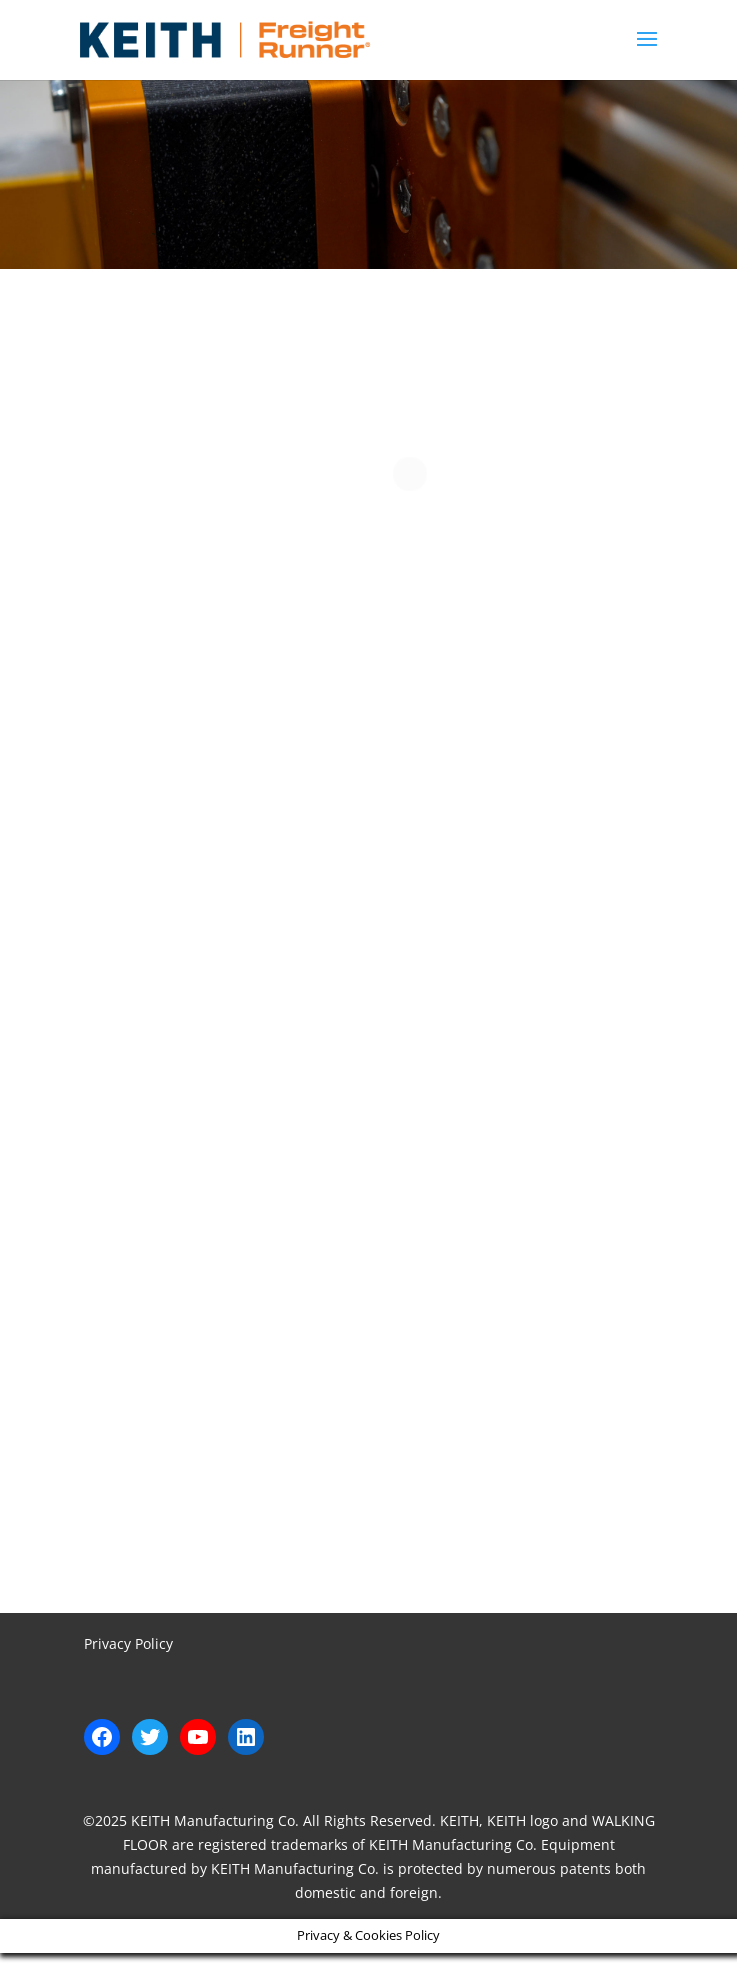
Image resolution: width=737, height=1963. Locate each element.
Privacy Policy (128, 1643)
